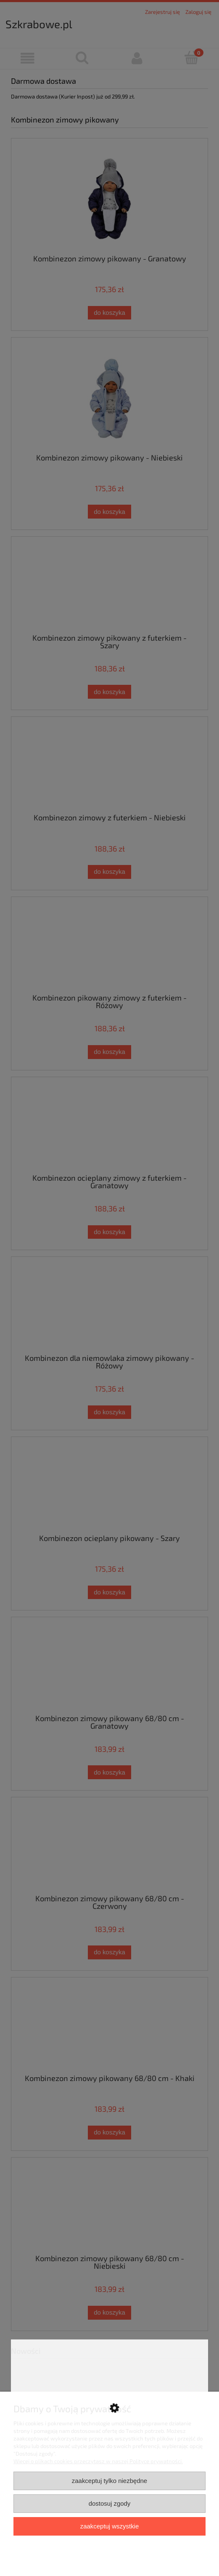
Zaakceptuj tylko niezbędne (109, 2480)
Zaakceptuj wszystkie (109, 2526)
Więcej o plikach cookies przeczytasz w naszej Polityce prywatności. (98, 2461)
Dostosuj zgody (110, 2503)
